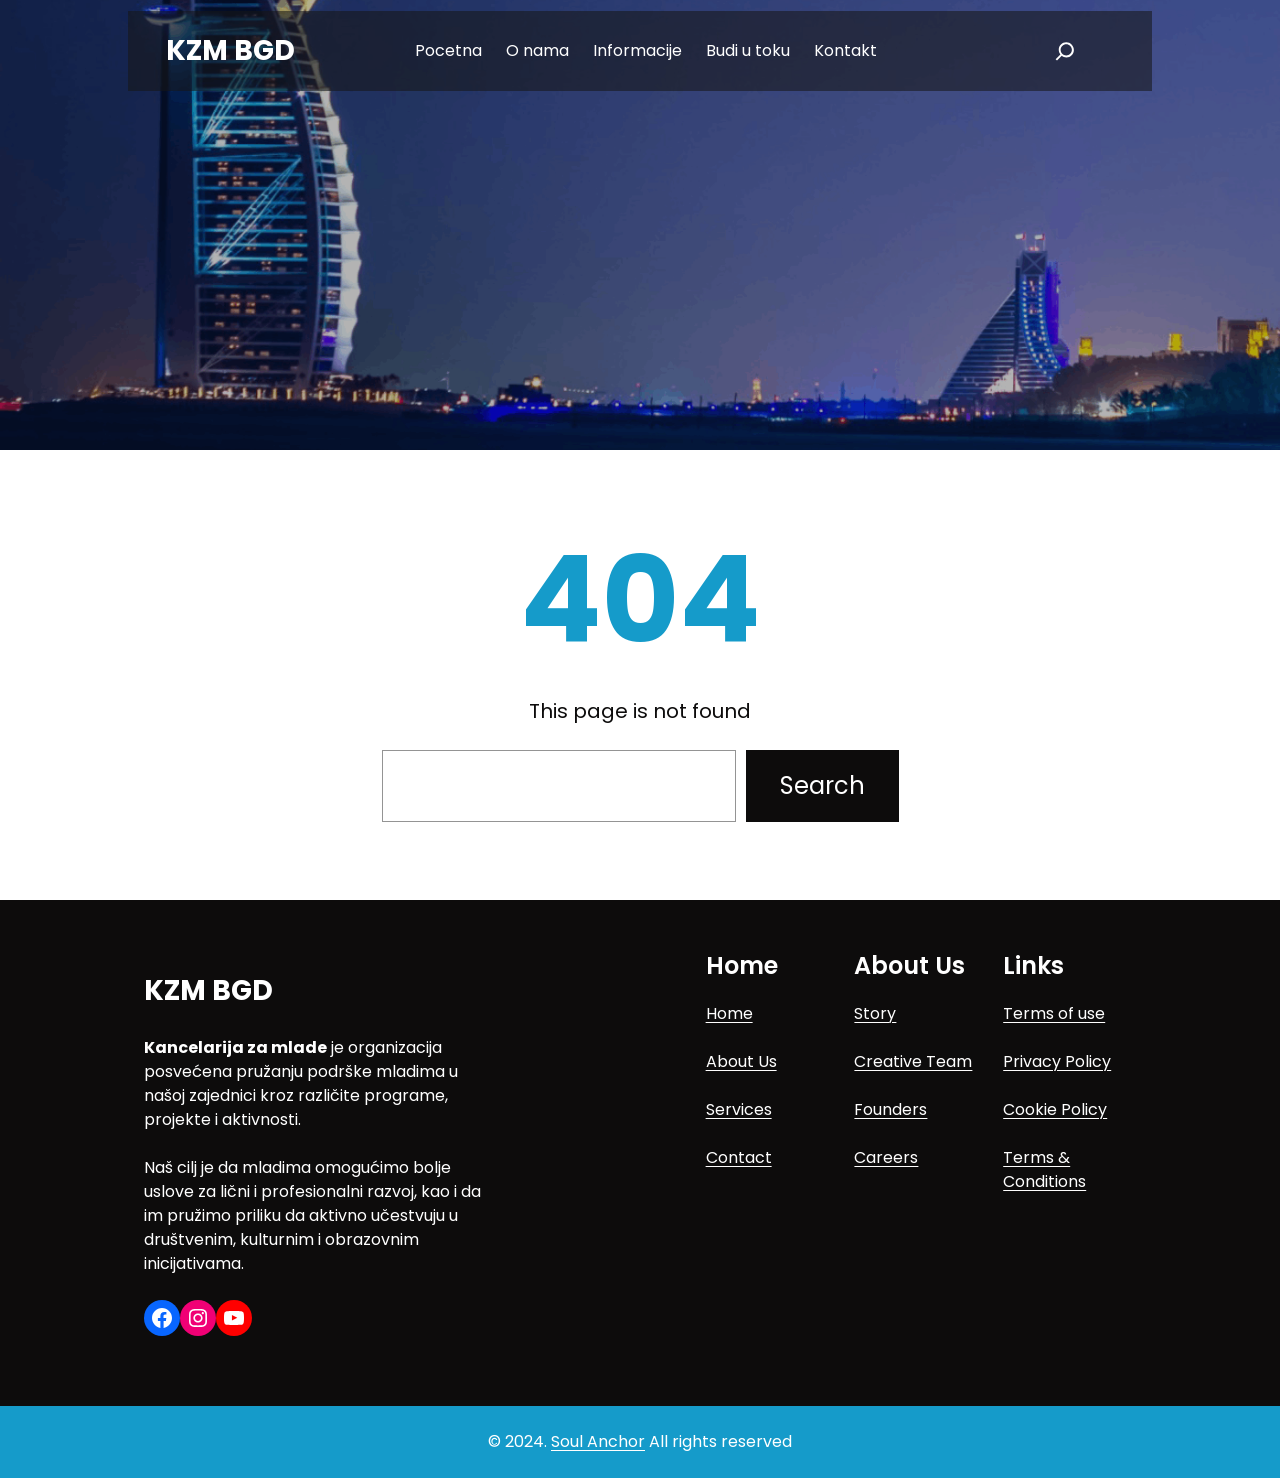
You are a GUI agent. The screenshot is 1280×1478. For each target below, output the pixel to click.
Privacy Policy (1057, 1061)
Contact (739, 1157)
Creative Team (913, 1061)
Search (822, 785)
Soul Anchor (598, 1441)
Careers (886, 1157)
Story (875, 1013)
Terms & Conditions (1044, 1169)
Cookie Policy (1055, 1109)
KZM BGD (230, 50)
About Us (741, 1061)
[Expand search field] (1065, 51)
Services (739, 1109)
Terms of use (1054, 1013)
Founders (890, 1109)
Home (729, 1013)
